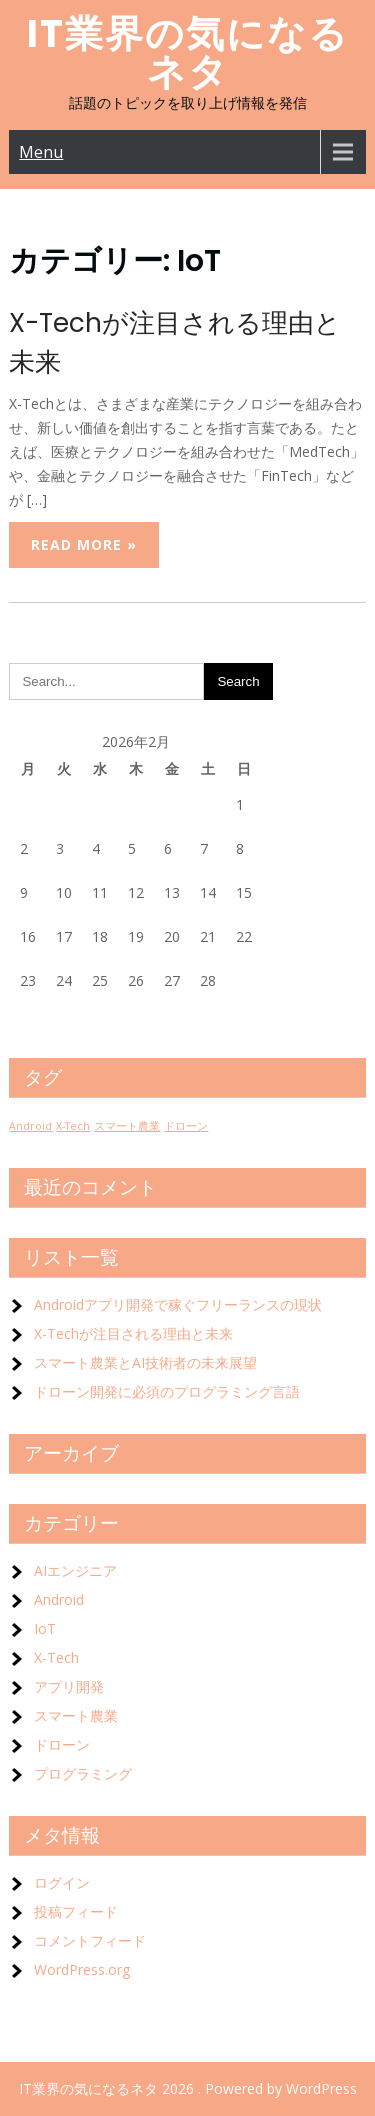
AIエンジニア (75, 1570)
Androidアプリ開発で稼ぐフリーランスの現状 (178, 1304)
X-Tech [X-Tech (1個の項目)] (73, 1126)
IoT (45, 1628)
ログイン (62, 1882)
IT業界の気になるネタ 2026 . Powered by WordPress (188, 2088)
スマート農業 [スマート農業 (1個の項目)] (127, 1126)
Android (59, 1599)
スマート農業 (76, 1715)
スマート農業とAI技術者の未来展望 (145, 1362)
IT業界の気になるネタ (188, 52)
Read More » (84, 544)
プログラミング (83, 1773)
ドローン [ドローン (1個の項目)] (186, 1126)
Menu (41, 152)
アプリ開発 (69, 1686)
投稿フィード (76, 1911)
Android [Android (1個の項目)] (30, 1126)
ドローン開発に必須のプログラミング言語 (167, 1391)
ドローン (62, 1744)
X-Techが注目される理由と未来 (133, 1333)
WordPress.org (82, 1969)
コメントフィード (90, 1940)
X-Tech (56, 1657)
